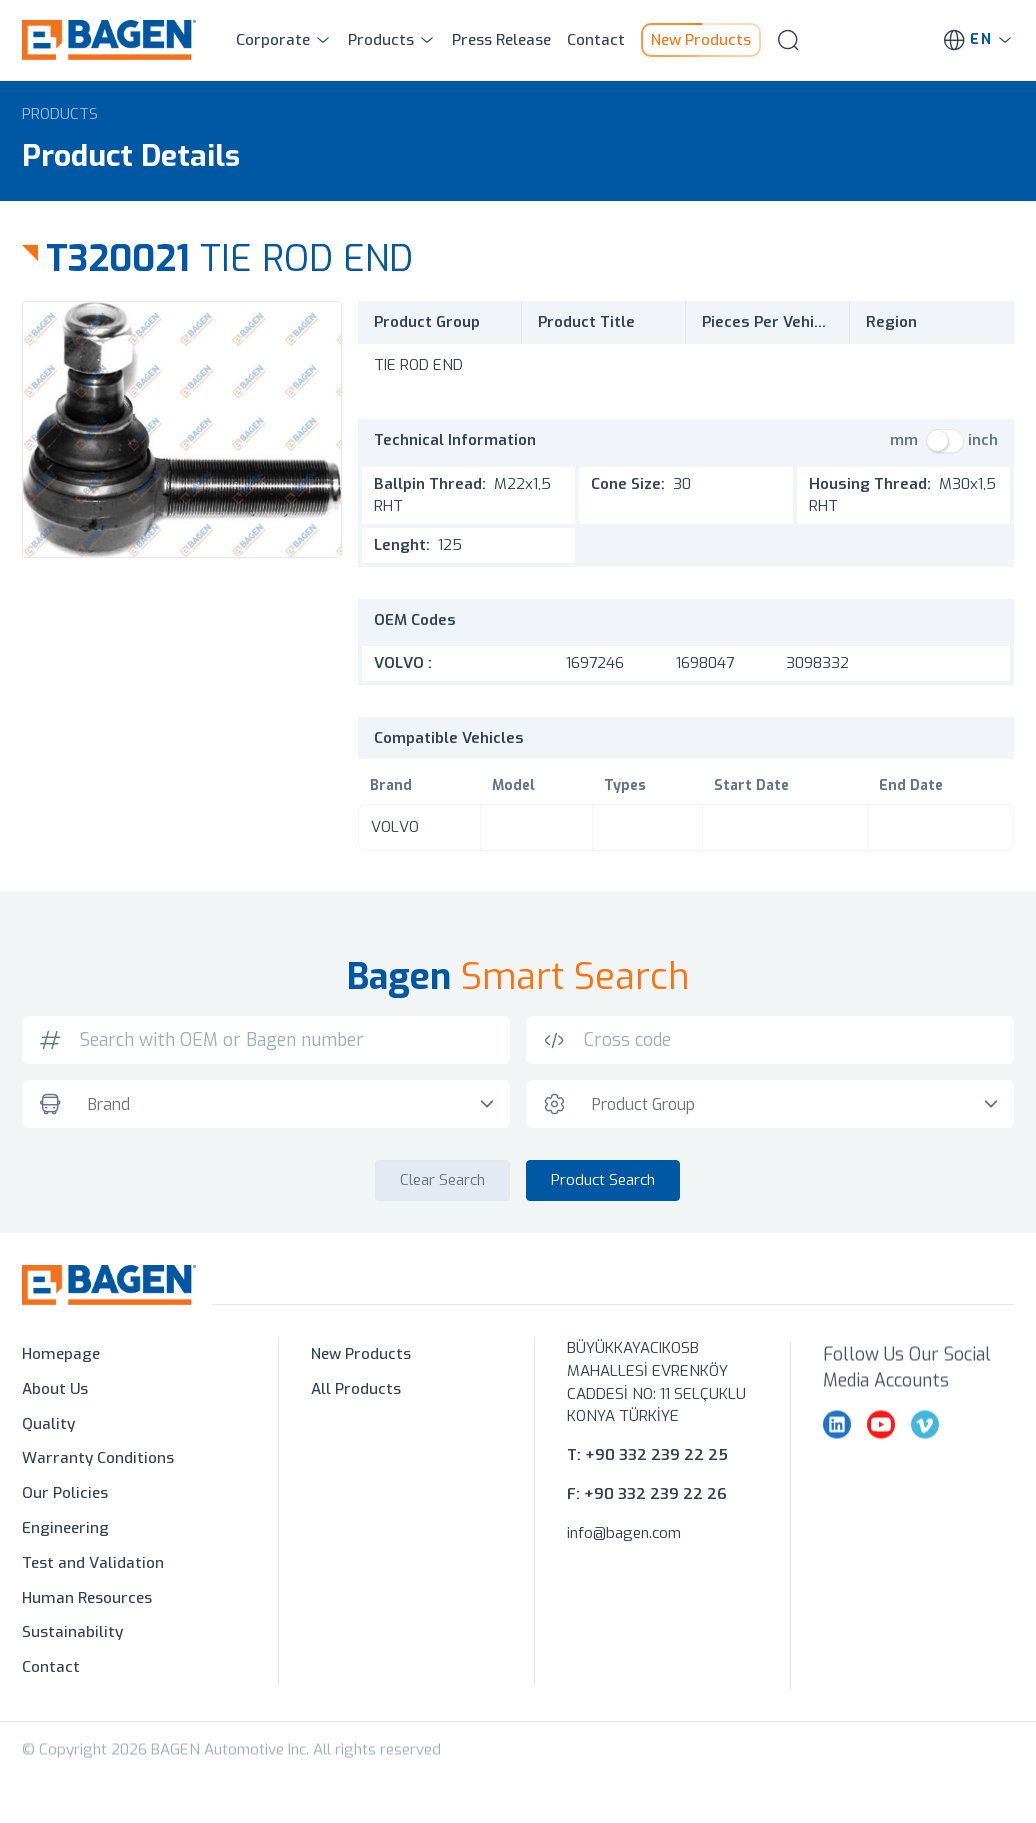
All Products (356, 1393)
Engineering (65, 1533)
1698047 (705, 663)
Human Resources (87, 1602)
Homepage (61, 1359)
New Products (361, 1359)
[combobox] (290, 1110)
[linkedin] (837, 1461)
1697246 (595, 663)
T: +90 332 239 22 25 (647, 1477)
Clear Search (442, 1185)
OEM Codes (415, 620)
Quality (48, 1428)
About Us (55, 1393)
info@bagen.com (624, 1554)
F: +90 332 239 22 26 (647, 1515)
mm (904, 440)
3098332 (817, 663)
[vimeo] (925, 1461)
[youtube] (881, 1461)
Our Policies (65, 1498)
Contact (51, 1672)
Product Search (603, 1185)
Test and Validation (93, 1567)
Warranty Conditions (98, 1463)
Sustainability (72, 1637)
